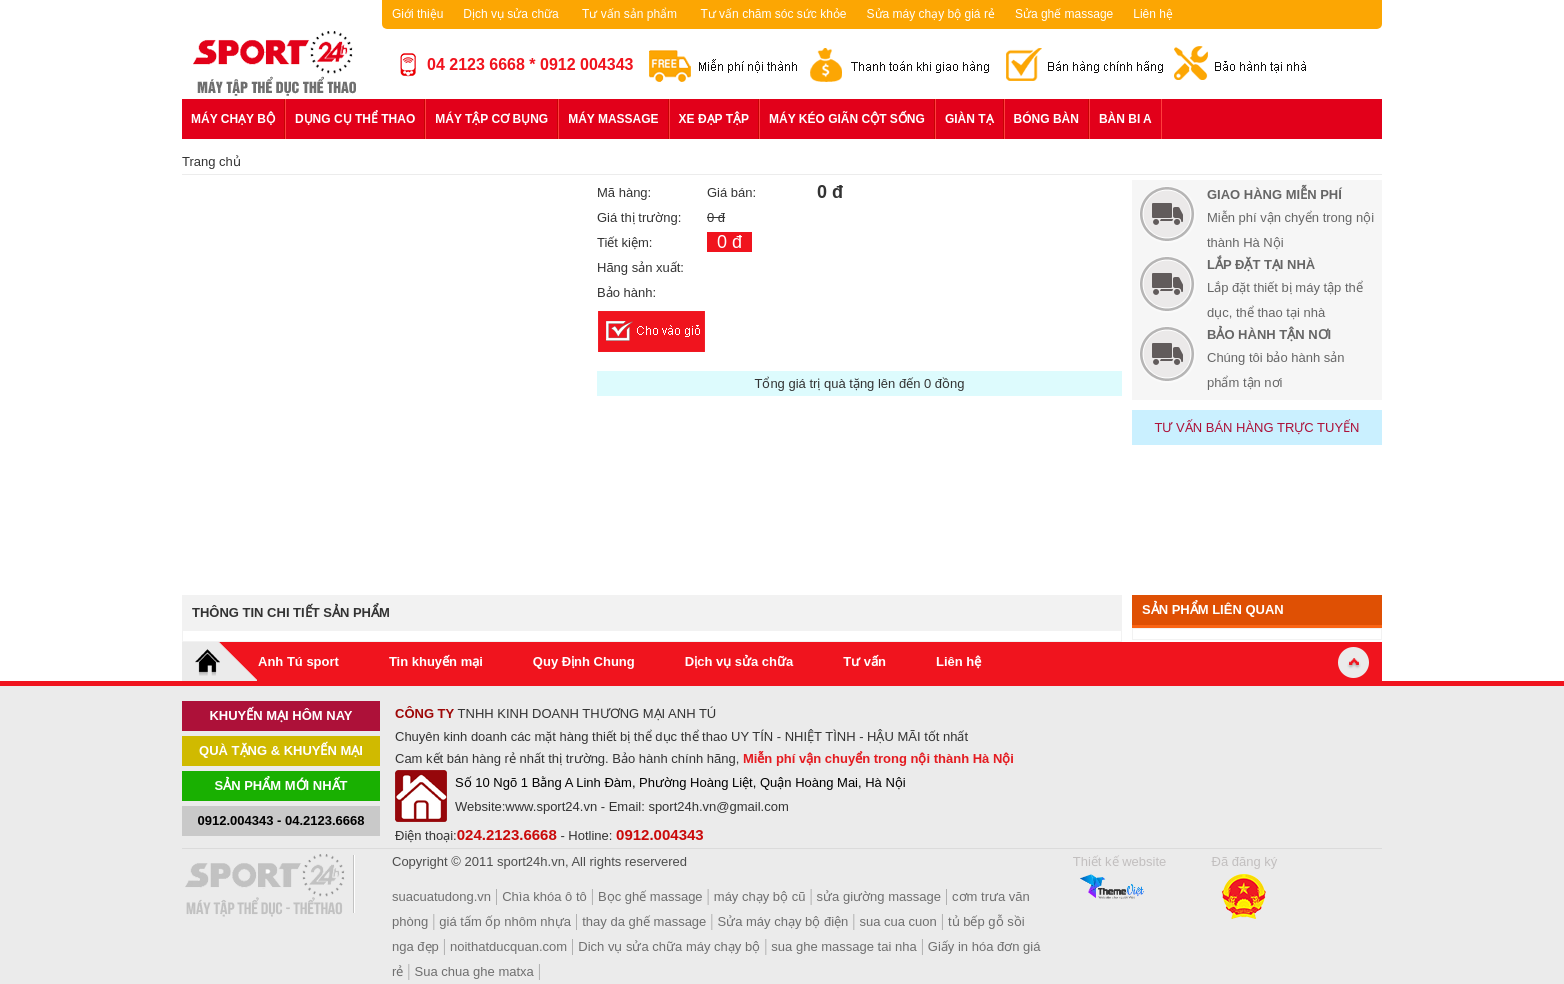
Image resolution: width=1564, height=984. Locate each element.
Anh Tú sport (298, 661)
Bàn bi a (1125, 119)
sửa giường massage (879, 896)
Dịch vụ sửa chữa (510, 14)
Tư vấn (864, 661)
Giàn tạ (969, 119)
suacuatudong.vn (441, 896)
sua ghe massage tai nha (843, 946)
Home (220, 661)
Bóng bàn (1046, 119)
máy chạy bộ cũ (760, 896)
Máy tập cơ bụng (491, 119)
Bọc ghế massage (650, 896)
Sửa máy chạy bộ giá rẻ (931, 14)
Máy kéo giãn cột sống (847, 119)
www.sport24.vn (551, 806)
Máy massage (613, 119)
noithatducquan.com (508, 946)
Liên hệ (1153, 14)
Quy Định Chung (584, 661)
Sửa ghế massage (1064, 14)
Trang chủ (211, 161)
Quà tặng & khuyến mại (281, 750)
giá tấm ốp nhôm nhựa (505, 921)
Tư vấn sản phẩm (629, 14)
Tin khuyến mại (436, 661)
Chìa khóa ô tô (544, 896)
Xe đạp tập (714, 119)
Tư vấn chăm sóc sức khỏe (773, 14)
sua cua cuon (897, 921)
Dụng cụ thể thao (355, 119)
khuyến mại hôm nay (280, 715)
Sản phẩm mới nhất (281, 785)
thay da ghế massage (644, 921)
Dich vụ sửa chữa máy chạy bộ (669, 946)
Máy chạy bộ (233, 119)
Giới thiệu (417, 14)
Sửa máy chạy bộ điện (783, 921)
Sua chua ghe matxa (474, 971)
